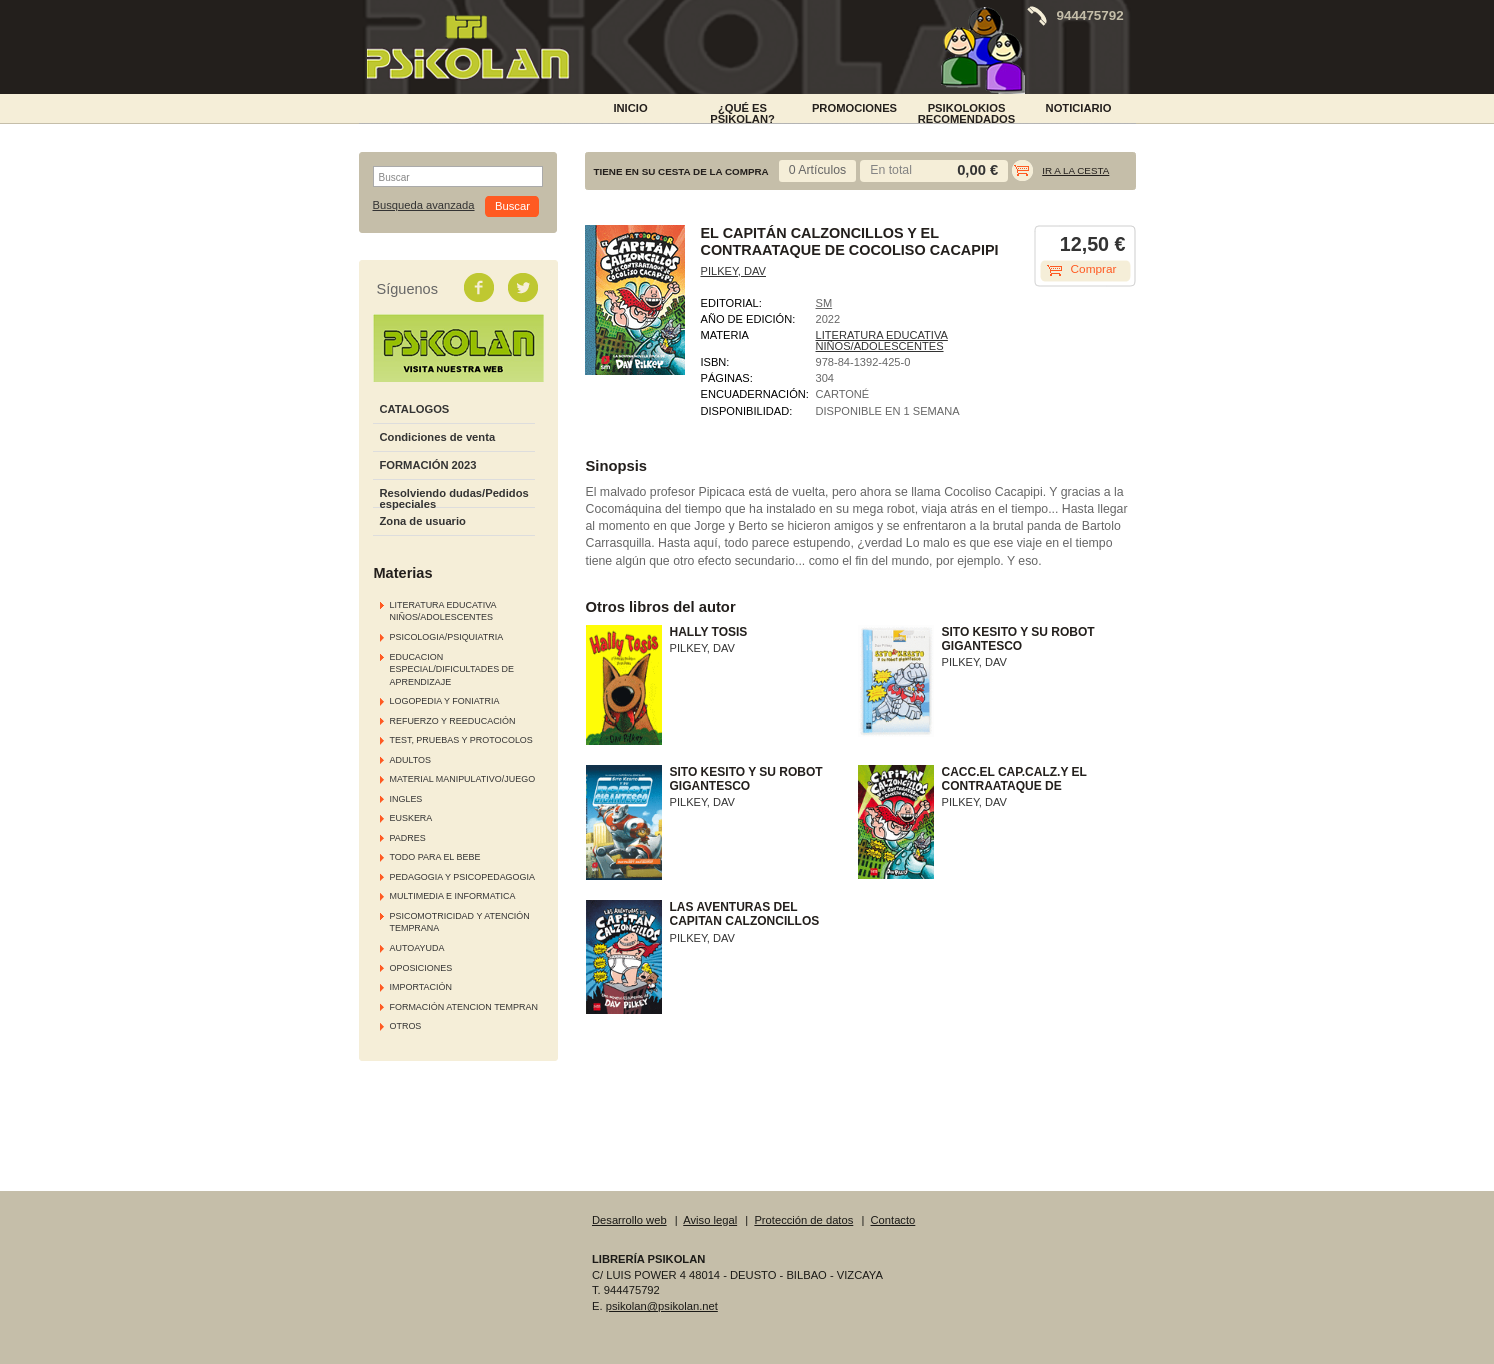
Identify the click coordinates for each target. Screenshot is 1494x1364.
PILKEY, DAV (733, 271)
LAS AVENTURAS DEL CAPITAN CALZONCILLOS (745, 914)
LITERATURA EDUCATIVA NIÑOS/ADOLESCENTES (882, 340)
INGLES (406, 799)
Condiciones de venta (438, 437)
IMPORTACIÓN (421, 987)
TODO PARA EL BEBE (435, 857)
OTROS (406, 1026)
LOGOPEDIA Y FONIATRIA (445, 701)
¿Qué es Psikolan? (742, 112)
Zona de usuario (423, 521)
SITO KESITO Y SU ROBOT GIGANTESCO (1018, 639)
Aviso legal (710, 1220)
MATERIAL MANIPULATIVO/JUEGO (463, 779)
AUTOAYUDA (417, 948)
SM (824, 303)
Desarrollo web (629, 1220)
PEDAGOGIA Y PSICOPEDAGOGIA (462, 877)
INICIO (630, 108)
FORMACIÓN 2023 (428, 465)
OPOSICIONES (421, 968)
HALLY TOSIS (709, 632)
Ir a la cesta (1075, 170)
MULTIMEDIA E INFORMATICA (453, 896)
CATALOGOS (415, 409)
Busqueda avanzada (424, 205)
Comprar (1094, 269)
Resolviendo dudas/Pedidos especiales (454, 498)
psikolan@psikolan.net (662, 1306)
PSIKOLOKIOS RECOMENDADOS (967, 112)
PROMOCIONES (854, 108)
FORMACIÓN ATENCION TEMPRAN (464, 1007)
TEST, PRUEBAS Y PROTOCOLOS (461, 740)
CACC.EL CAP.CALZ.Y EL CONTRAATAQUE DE (1014, 779)
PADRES (408, 838)
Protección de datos (803, 1220)
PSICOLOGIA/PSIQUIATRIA (447, 637)
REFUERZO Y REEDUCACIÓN (453, 721)
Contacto (893, 1220)
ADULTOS (410, 760)
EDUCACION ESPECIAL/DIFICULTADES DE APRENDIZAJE (452, 669)
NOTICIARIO (1079, 108)
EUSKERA (411, 818)
